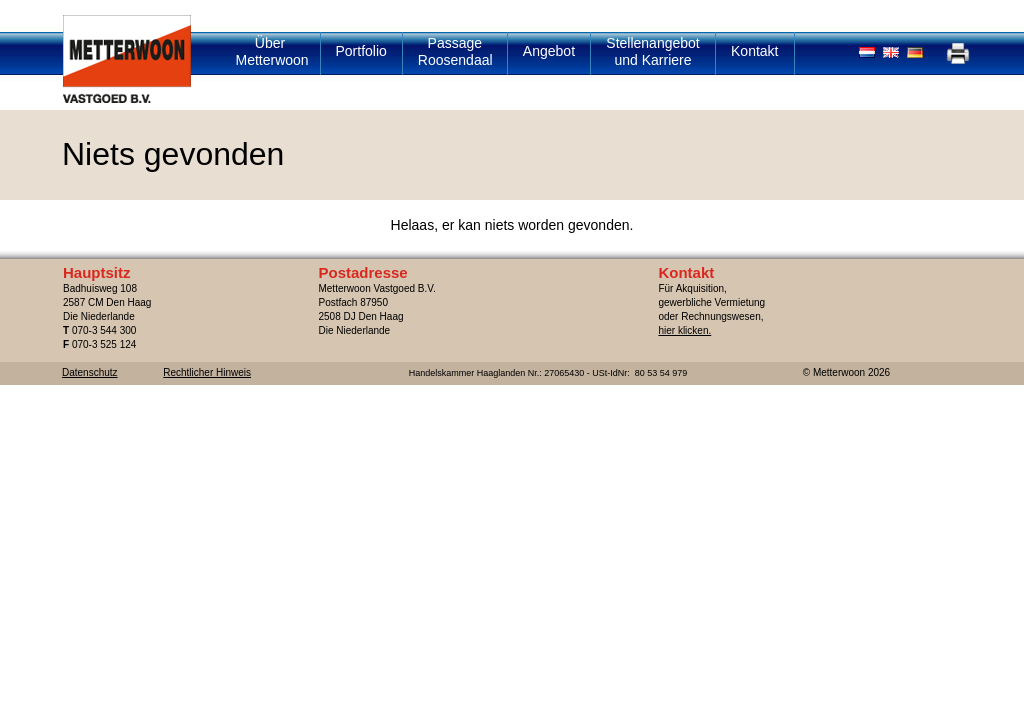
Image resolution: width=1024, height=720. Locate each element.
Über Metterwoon (272, 51)
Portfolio (361, 51)
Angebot (549, 51)
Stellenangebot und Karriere (652, 51)
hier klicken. (684, 330)
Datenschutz (90, 372)
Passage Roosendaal (455, 51)
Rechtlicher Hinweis (207, 372)
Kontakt (754, 51)
